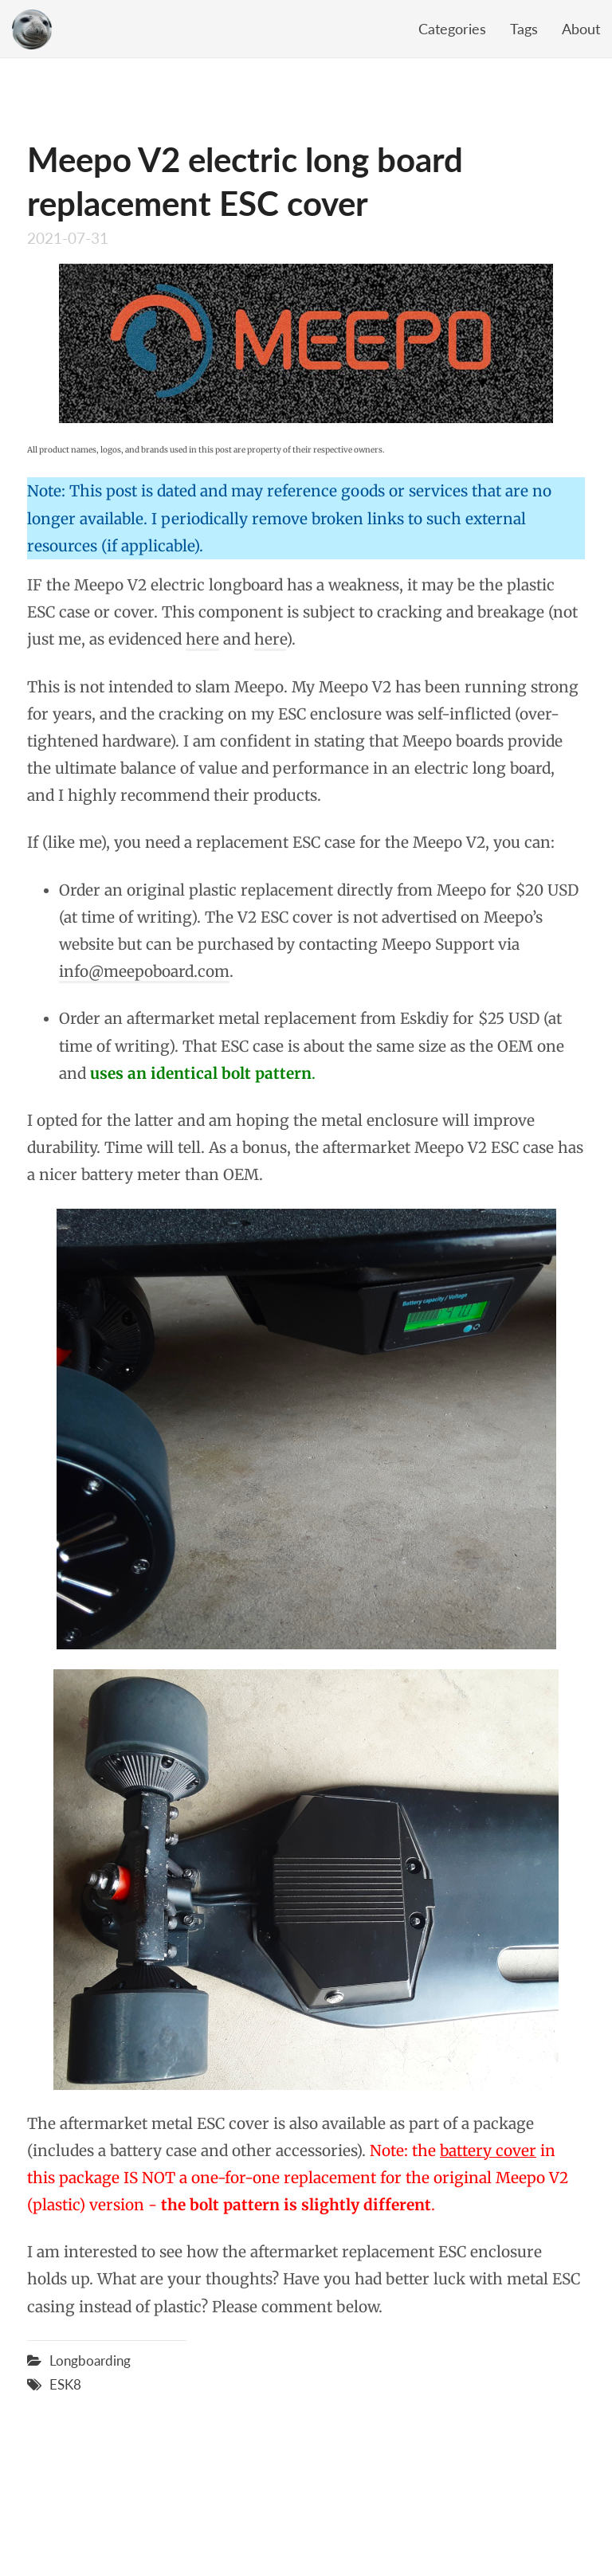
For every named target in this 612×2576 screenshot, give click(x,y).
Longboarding (90, 2360)
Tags (524, 28)
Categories (452, 28)
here (202, 639)
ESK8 (65, 2384)
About (581, 28)
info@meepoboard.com (144, 971)
